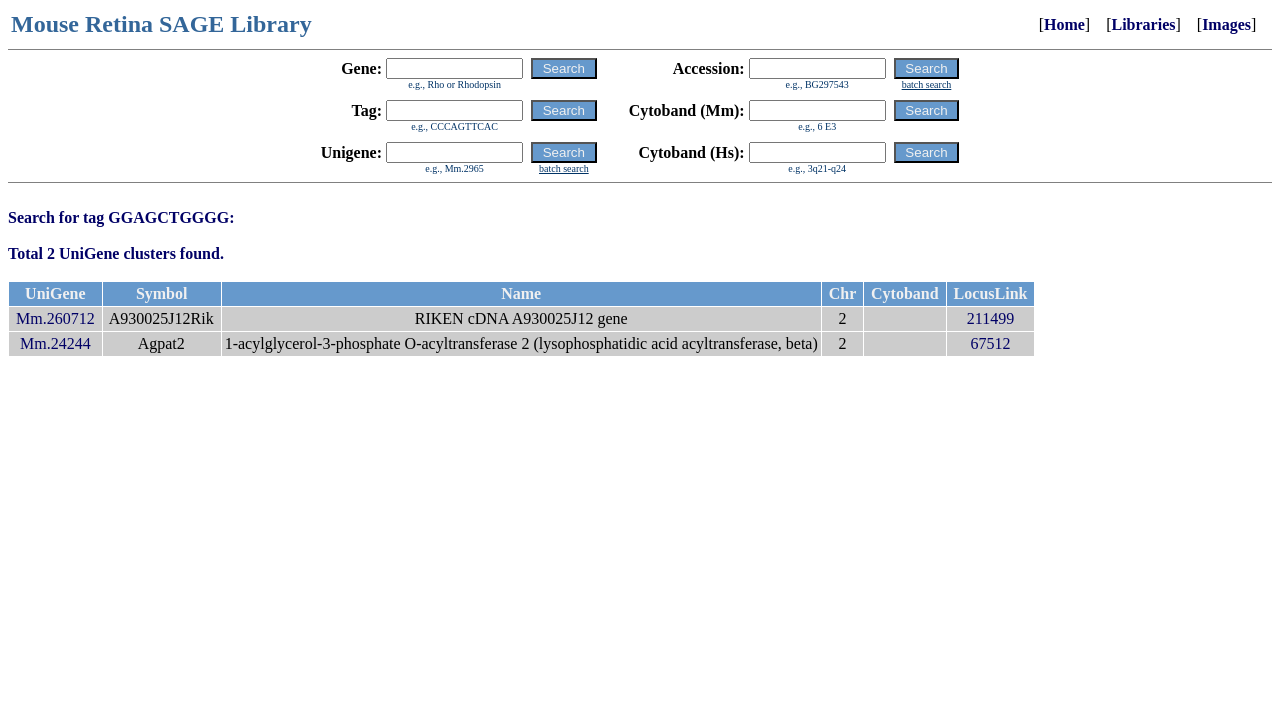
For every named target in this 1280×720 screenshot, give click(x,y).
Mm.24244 (55, 343)
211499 (990, 318)
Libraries (1143, 24)
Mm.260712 (55, 318)
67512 (991, 343)
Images (1226, 24)
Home (1064, 24)
